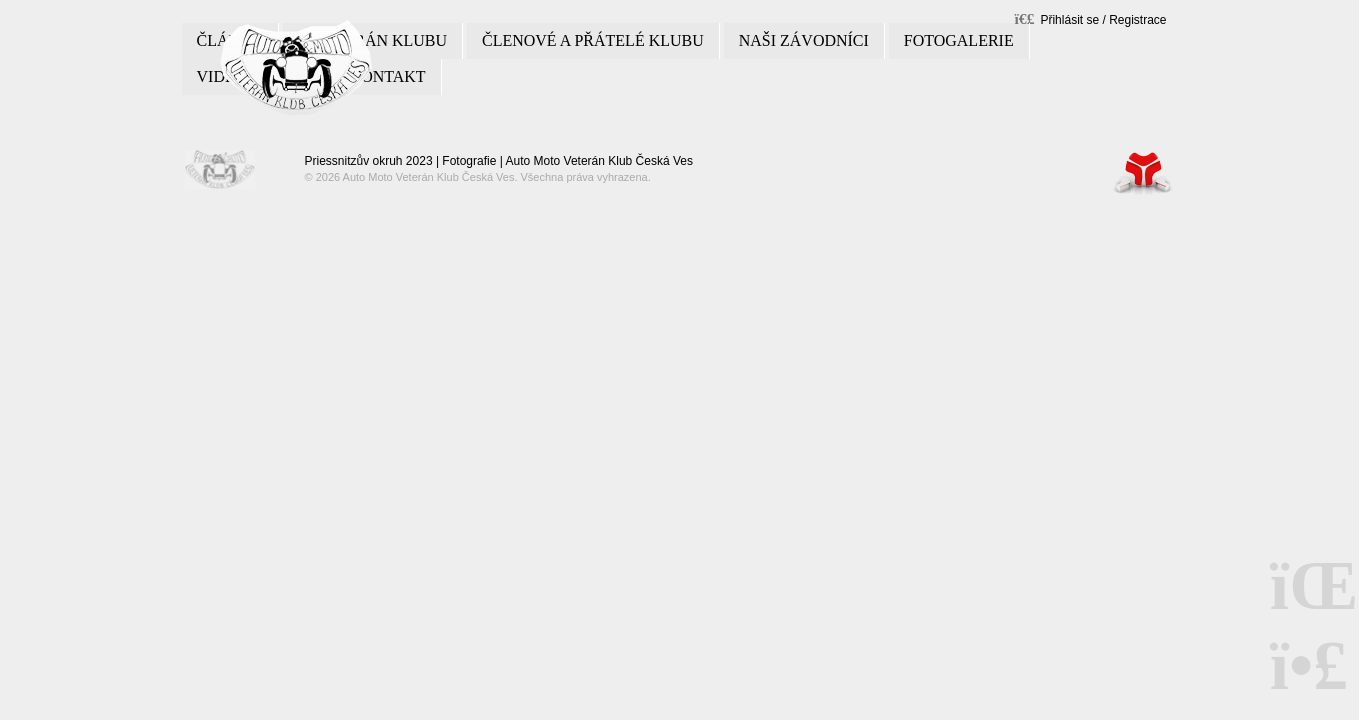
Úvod (296, 68)
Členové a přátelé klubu (593, 40)
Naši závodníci (804, 40)
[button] (1091, 18)
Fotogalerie (959, 40)
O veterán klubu (372, 40)
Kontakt (388, 76)
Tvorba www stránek (1143, 172)
